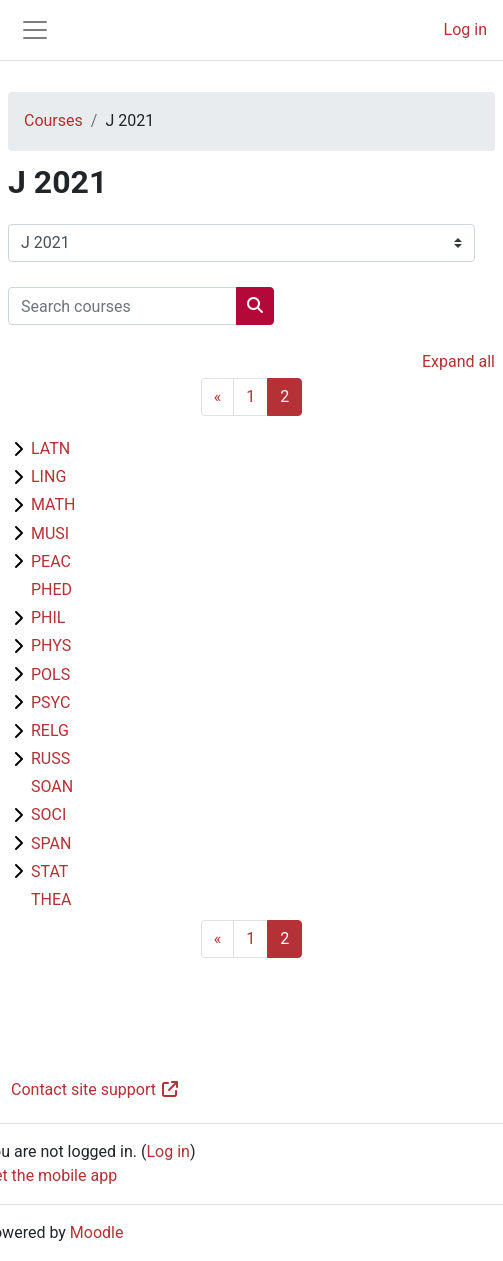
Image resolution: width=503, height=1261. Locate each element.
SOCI (48, 814)
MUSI (50, 533)
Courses (53, 120)
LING (48, 476)
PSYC (50, 702)
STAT (49, 871)
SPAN (51, 843)
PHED (51, 589)
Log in (465, 29)
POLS (50, 674)
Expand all (458, 361)
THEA (51, 899)
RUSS (50, 758)
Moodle (97, 1232)
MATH (53, 504)
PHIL (48, 617)
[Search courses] (122, 306)
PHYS (51, 645)
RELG (50, 730)
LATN (50, 448)
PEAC (51, 561)
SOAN (52, 786)
